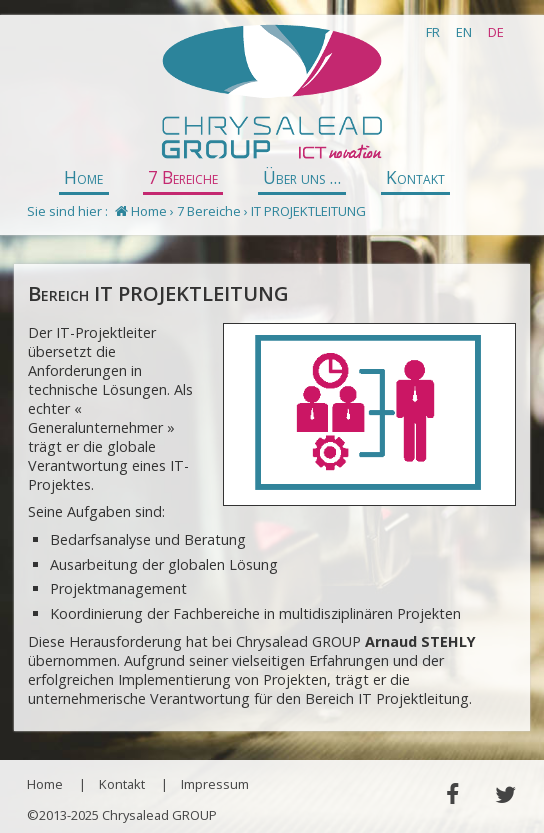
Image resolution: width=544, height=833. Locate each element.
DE (496, 32)
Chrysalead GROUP (271, 93)
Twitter (504, 794)
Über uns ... (302, 177)
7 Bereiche (183, 177)
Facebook (452, 794)
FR (433, 32)
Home (83, 177)
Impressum (215, 784)
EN (464, 32)
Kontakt (415, 177)
